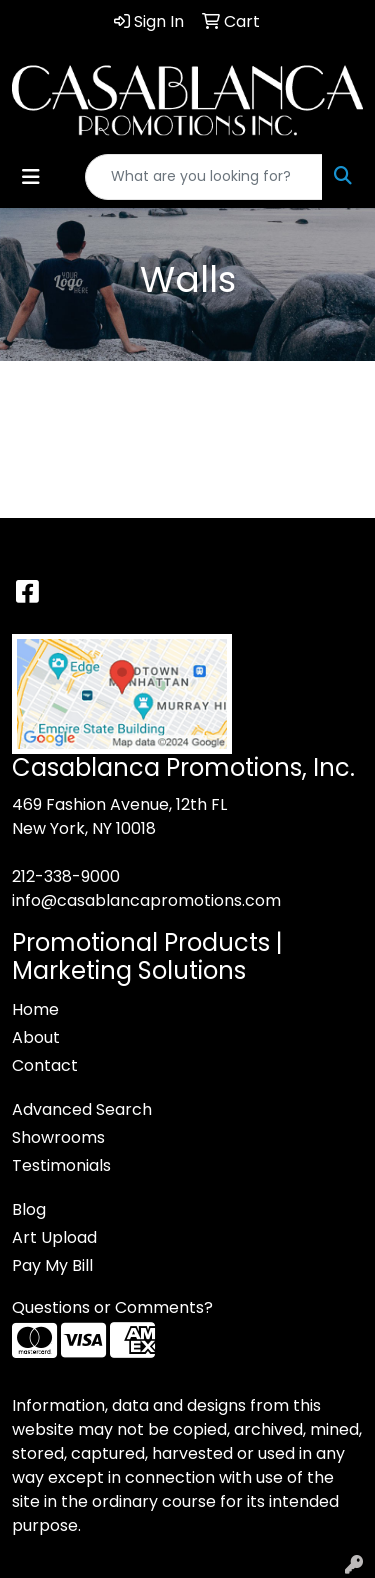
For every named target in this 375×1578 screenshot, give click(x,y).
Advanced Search (82, 1109)
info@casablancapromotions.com (146, 900)
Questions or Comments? (112, 1307)
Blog (29, 1209)
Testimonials (61, 1165)
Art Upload (54, 1237)
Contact (45, 1065)
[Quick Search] (204, 177)
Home (35, 1009)
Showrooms (58, 1137)
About (36, 1037)
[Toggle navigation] (31, 177)
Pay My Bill (52, 1265)
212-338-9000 (66, 876)
